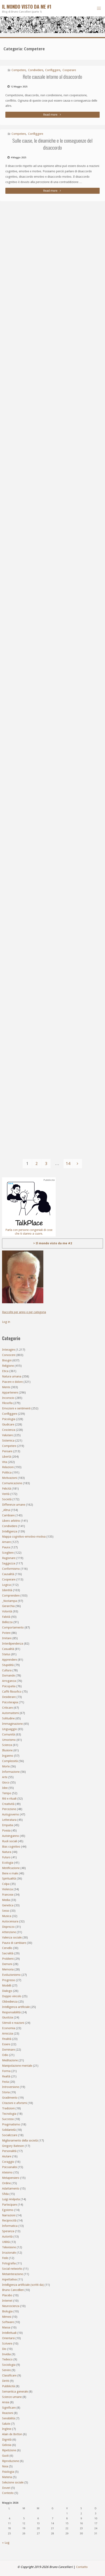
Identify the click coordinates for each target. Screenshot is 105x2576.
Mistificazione (11, 1868)
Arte (4, 1777)
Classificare (9, 2375)
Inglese (6, 2428)
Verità (5, 1494)
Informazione (11, 1771)
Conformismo (11, 1568)
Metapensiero (10, 2177)
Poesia (6, 1830)
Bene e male (10, 1873)
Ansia (5, 2402)
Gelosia (6, 2445)
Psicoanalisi (9, 2167)
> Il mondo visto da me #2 (52, 1243)
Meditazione (10, 2060)
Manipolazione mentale (17, 2065)
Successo (8, 2119)
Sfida (5, 2194)
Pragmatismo (11, 2124)
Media (6, 1900)
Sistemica (8, 1440)
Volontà (7, 1611)
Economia (8, 2028)
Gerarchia (8, 1606)
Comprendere (11, 1595)
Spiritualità (9, 1878)
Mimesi (6, 2316)
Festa (5, 2081)
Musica (6, 1916)
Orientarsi (8, 2338)
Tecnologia (9, 2113)
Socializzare (9, 2135)
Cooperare (69, 70)
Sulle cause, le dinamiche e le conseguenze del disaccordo (52, 144)
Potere (6, 1632)
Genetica (7, 1905)
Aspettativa (9, 2279)
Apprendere (9, 1659)
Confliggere (52, 70)
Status (6, 1654)
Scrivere (7, 2343)
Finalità (6, 2039)
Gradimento (10, 2097)
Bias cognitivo (11, 1846)
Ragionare (8, 1558)
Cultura (7, 1670)
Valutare (7, 1435)
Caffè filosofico (11, 1691)
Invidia (6, 2354)
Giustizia (7, 2017)
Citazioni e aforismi (14, 2103)
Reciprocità (9, 2220)
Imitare (7, 1638)
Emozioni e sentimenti (16, 1408)
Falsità (6, 1616)
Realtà (6, 2076)
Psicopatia (8, 1686)
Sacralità (7, 1953)
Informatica (10, 2225)
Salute (6, 2423)
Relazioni (8, 1467)
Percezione (9, 1809)
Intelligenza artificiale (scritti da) (23, 2284)
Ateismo (7, 2172)
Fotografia (9, 2263)
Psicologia (8, 1419)
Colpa (5, 1884)
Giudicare (8, 1424)
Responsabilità (11, 2012)
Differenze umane (13, 1504)
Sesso (5, 1910)
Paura (6, 1547)
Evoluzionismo (11, 1974)
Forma (6, 2071)
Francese (7, 1894)
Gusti (5, 2455)
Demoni (7, 1964)
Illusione (7, 1750)
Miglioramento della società (20, 2140)
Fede (5, 2258)
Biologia (7, 2311)
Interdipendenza (12, 1643)
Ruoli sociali (9, 1841)
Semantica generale (15, 2391)
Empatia (7, 1825)
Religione (8, 1365)
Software (8, 2322)
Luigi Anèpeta (11, 2199)
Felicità (6, 1488)
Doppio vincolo (11, 1996)
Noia (5, 2466)
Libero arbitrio (11, 1520)
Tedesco (7, 2359)
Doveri (6, 2487)
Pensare (7, 1451)
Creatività (8, 1804)
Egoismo (7, 2210)
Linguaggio (9, 1729)
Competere (19, 70)
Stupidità (8, 1665)
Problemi (8, 1958)
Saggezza (8, 1563)
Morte (6, 1766)
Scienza (7, 1745)
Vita (4, 1462)
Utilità (6, 2242)
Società (7, 1499)
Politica (7, 1472)
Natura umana (11, 1376)
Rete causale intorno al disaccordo (52, 76)
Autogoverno (10, 1814)
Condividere (35, 70)
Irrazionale (9, 2252)
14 (68, 1163)
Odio (5, 2055)
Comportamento (13, 1627)
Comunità (8, 1734)
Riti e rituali (9, 1798)
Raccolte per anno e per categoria (24, 1312)
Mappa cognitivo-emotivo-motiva (24, 1536)
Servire (6, 2370)
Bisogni (7, 1360)
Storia (6, 2092)
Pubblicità (8, 2386)
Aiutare (6, 2156)
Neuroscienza (10, 2306)
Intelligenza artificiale (16, 2007)
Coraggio (8, 2161)
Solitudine (8, 1718)
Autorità (7, 2236)
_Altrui (6, 1510)
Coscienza (8, 1429)
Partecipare (9, 2204)
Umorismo (9, 1739)
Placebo (7, 2295)
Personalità (9, 2151)
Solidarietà (9, 2129)
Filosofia (7, 1403)
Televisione (9, 2247)
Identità (7, 1590)
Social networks (12, 2268)
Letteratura (9, 1819)
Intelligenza (9, 1531)
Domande (8, 1675)
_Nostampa (9, 1601)
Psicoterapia (10, 1702)
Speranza (8, 2231)
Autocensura (10, 1921)
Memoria (8, 1969)
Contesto (8, 2493)
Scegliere (8, 1552)
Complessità (10, 1761)
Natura (6, 1852)
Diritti (5, 2380)
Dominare (8, 2049)
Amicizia (7, 2033)
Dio (4, 2349)
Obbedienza (10, 2001)
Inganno (7, 1755)
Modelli (6, 1985)
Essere (6, 2044)
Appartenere (10, 1392)
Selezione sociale (13, 2482)
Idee (5, 1787)
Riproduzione (10, 2461)
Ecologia (7, 1862)
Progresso (8, 1980)
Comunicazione (12, 1483)
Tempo (6, 1793)
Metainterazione (12, 2274)
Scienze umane (12, 2397)
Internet (7, 2300)
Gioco (5, 1782)
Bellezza (7, 1622)
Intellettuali (9, 2332)
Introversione (10, 2087)
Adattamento (10, 2188)
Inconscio (8, 1398)
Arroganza (9, 1681)
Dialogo (7, 1990)
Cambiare (8, 1515)
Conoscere (8, 1355)
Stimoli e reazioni (13, 2022)
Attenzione (9, 1932)
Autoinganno (10, 1835)
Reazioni (7, 2413)
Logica (6, 1584)
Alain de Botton (12, 2434)
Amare (6, 1542)
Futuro (6, 1857)
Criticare (7, 1707)
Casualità (8, 1649)
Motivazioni (9, 1477)
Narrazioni (8, 2215)
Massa (6, 2327)
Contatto (82, 2567)
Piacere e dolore (12, 1381)
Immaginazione (12, 1723)
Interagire (8, 1349)
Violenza (7, 1889)
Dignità (7, 2439)
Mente (6, 1387)
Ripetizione (9, 2450)
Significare (9, 2407)
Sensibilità (8, 2418)
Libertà (6, 1456)
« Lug (5, 2542)
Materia (7, 2477)
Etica (5, 1371)
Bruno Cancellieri (13, 2290)
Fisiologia (8, 2471)
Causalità (8, 1574)
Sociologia (8, 2364)
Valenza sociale (12, 1937)
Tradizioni (8, 2108)
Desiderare (9, 1697)
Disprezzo (8, 1926)
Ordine (6, 2183)
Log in (6, 1321)
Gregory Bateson (13, 2145)
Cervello (7, 1948)
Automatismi (10, 1713)
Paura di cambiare (14, 1942)
